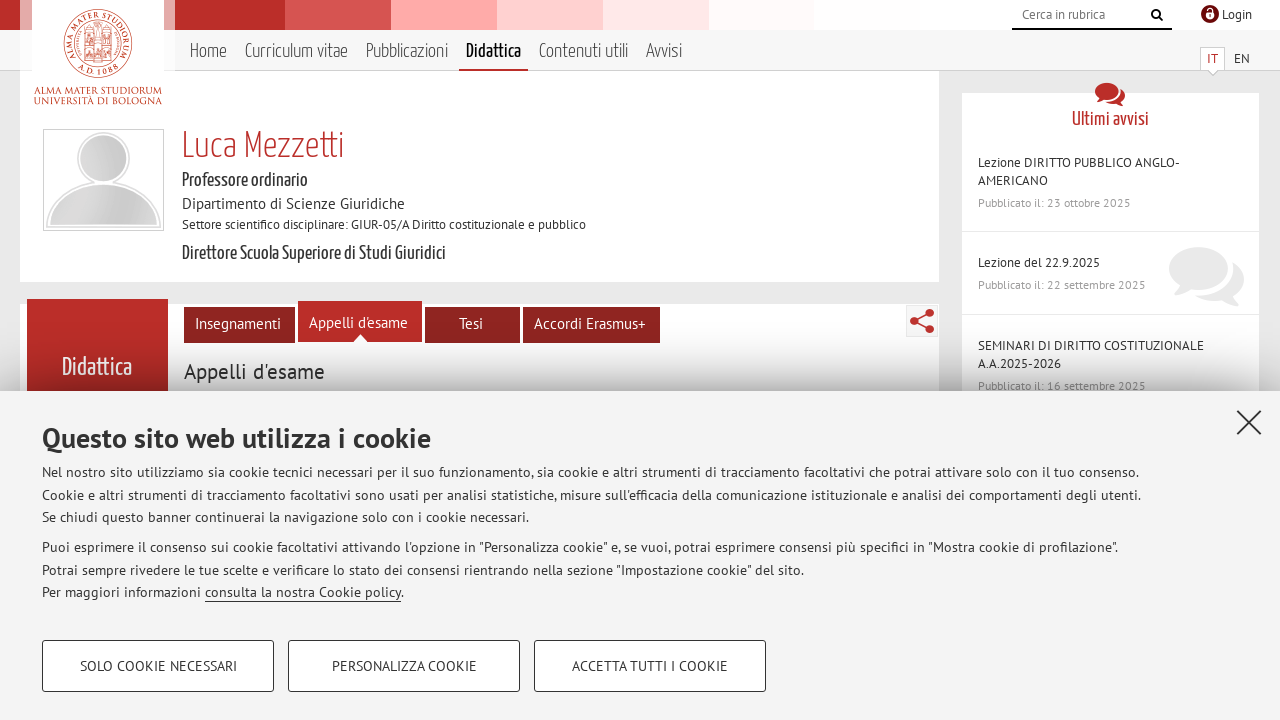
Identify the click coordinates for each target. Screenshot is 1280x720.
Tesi (471, 323)
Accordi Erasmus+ (590, 323)
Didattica (493, 51)
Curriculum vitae (296, 51)
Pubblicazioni (407, 51)
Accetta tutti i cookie (650, 666)
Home (208, 51)
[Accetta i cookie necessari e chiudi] (1249, 422)
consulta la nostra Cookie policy (303, 592)
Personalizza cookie (404, 666)
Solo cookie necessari (158, 666)
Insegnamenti (238, 323)
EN (1242, 58)
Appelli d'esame (358, 322)
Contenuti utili (583, 51)
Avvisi (664, 51)
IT (1212, 58)
